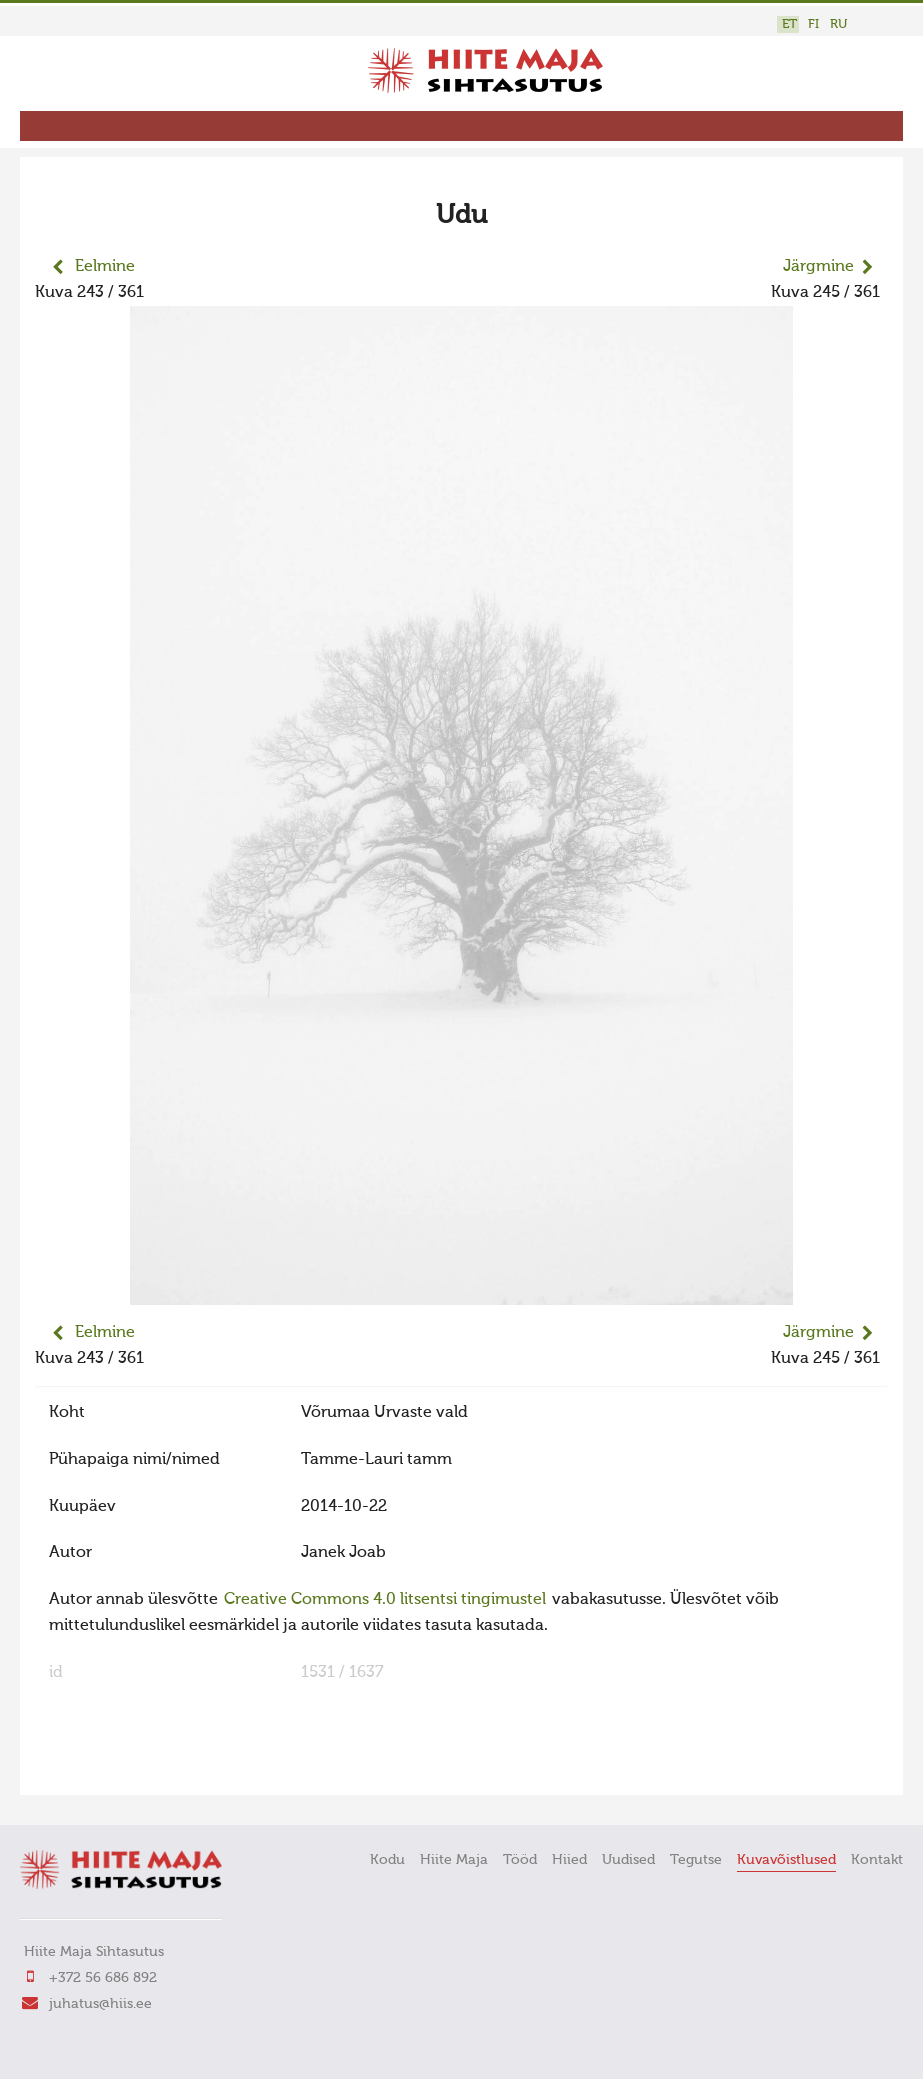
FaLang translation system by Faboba (105, 1767)
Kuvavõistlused (786, 1860)
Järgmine (818, 267)
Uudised (628, 1860)
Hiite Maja (454, 1860)
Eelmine (105, 267)
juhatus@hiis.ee (100, 2004)
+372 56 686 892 (103, 1978)
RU (838, 24)
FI (813, 24)
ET (789, 24)
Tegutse (696, 1860)
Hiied (569, 1860)
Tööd (520, 1860)
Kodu (387, 1860)
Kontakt (877, 1860)
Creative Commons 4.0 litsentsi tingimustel (385, 1600)
